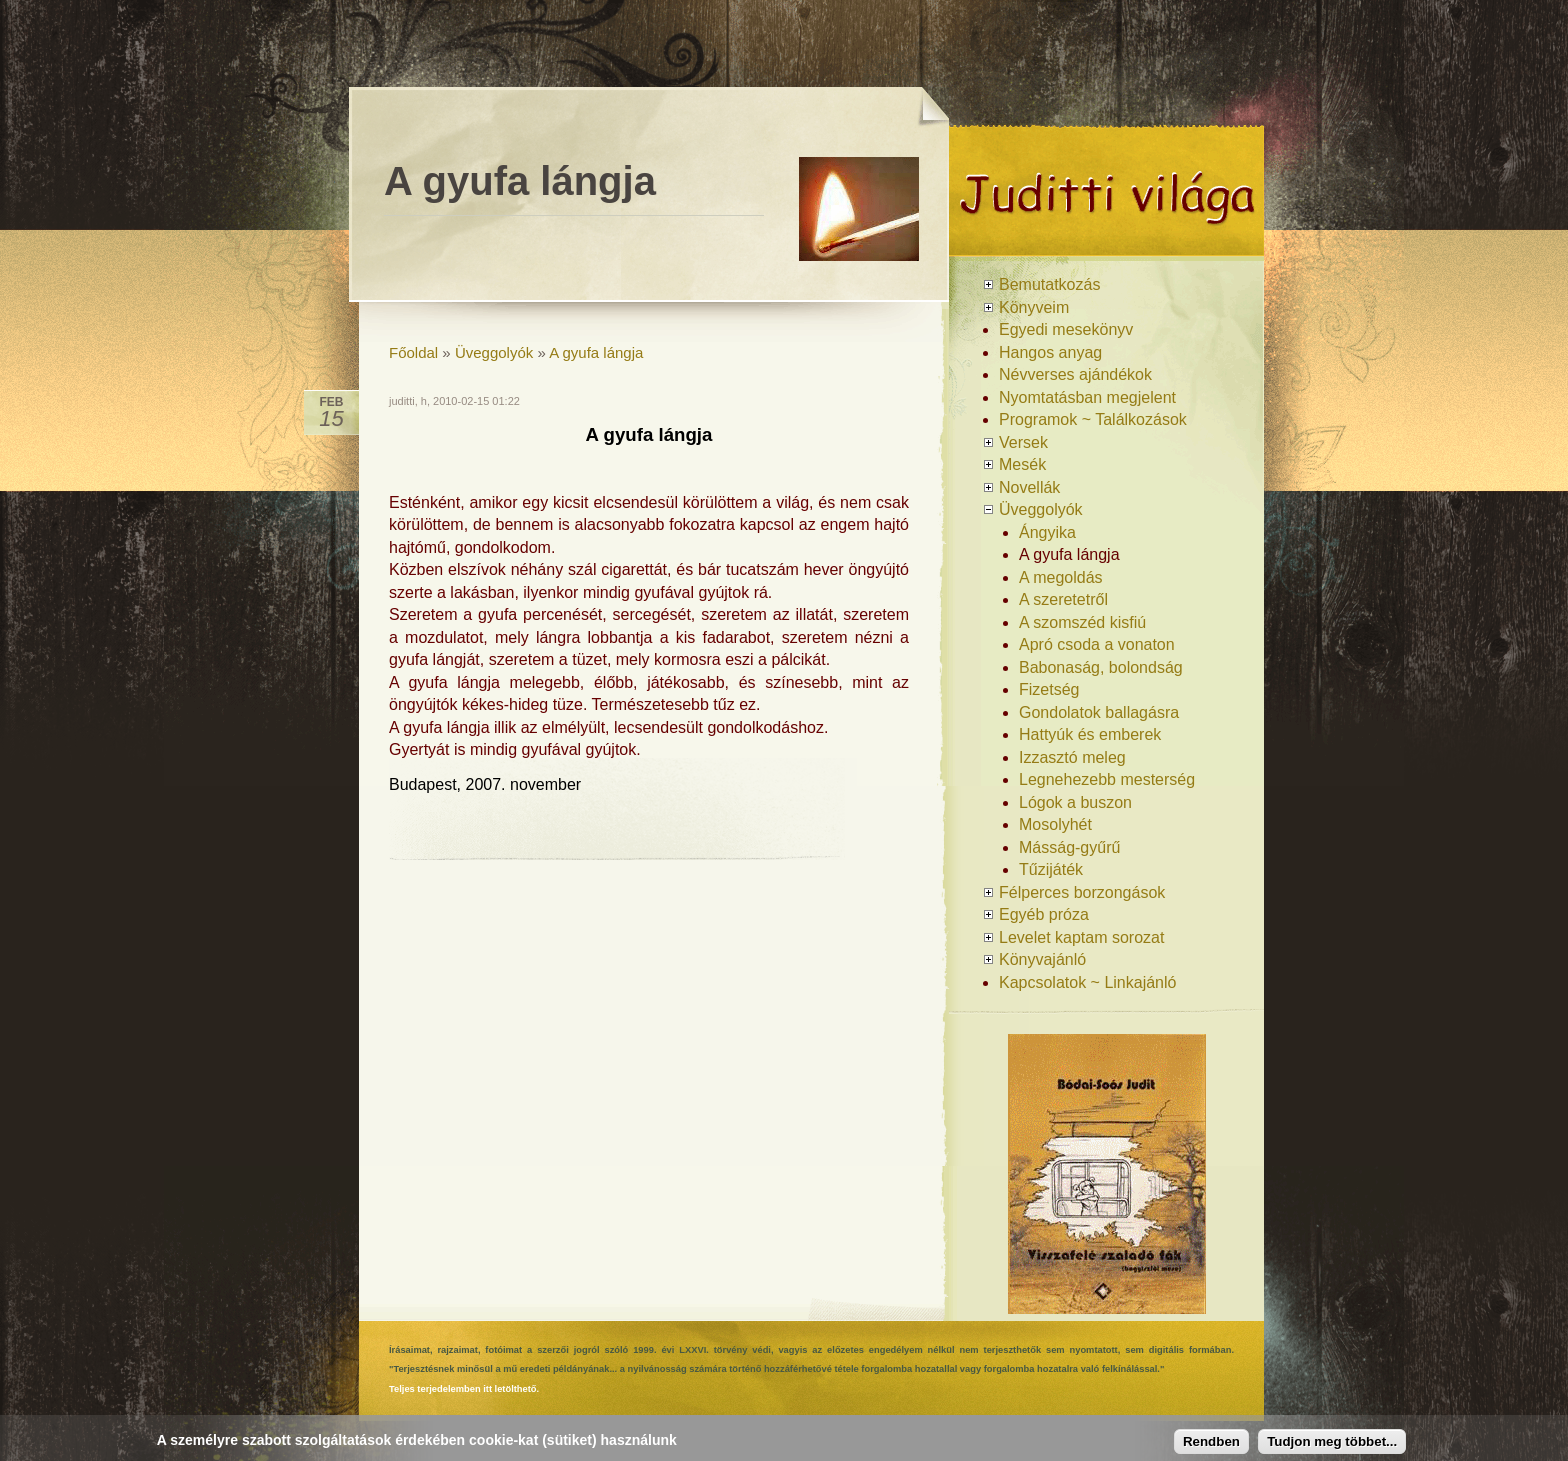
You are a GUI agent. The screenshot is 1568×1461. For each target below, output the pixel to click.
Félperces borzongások (1082, 892)
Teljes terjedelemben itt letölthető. (464, 1389)
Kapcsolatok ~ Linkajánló (1087, 982)
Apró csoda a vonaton (1097, 644)
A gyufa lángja (596, 352)
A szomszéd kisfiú (1082, 622)
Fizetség (1049, 689)
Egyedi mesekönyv (1066, 329)
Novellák (1029, 487)
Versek (1023, 442)
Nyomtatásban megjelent (1087, 397)
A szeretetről (1063, 599)
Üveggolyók (494, 352)
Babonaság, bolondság (1101, 667)
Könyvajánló (1042, 959)
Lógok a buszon (1075, 802)
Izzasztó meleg (1072, 757)
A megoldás (1061, 577)
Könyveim (1034, 307)
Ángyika (1047, 532)
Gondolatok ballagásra (1099, 712)
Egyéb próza (1044, 914)
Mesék (1022, 464)
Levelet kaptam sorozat (1081, 937)
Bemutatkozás (1049, 284)
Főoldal (413, 352)
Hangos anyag (1050, 352)
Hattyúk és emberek (1090, 734)
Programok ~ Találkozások (1093, 419)
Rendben (1211, 1441)
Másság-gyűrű (1069, 847)
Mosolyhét (1055, 824)
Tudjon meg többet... (1332, 1441)
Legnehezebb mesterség (1107, 779)
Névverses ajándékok (1075, 374)
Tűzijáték (1051, 869)
